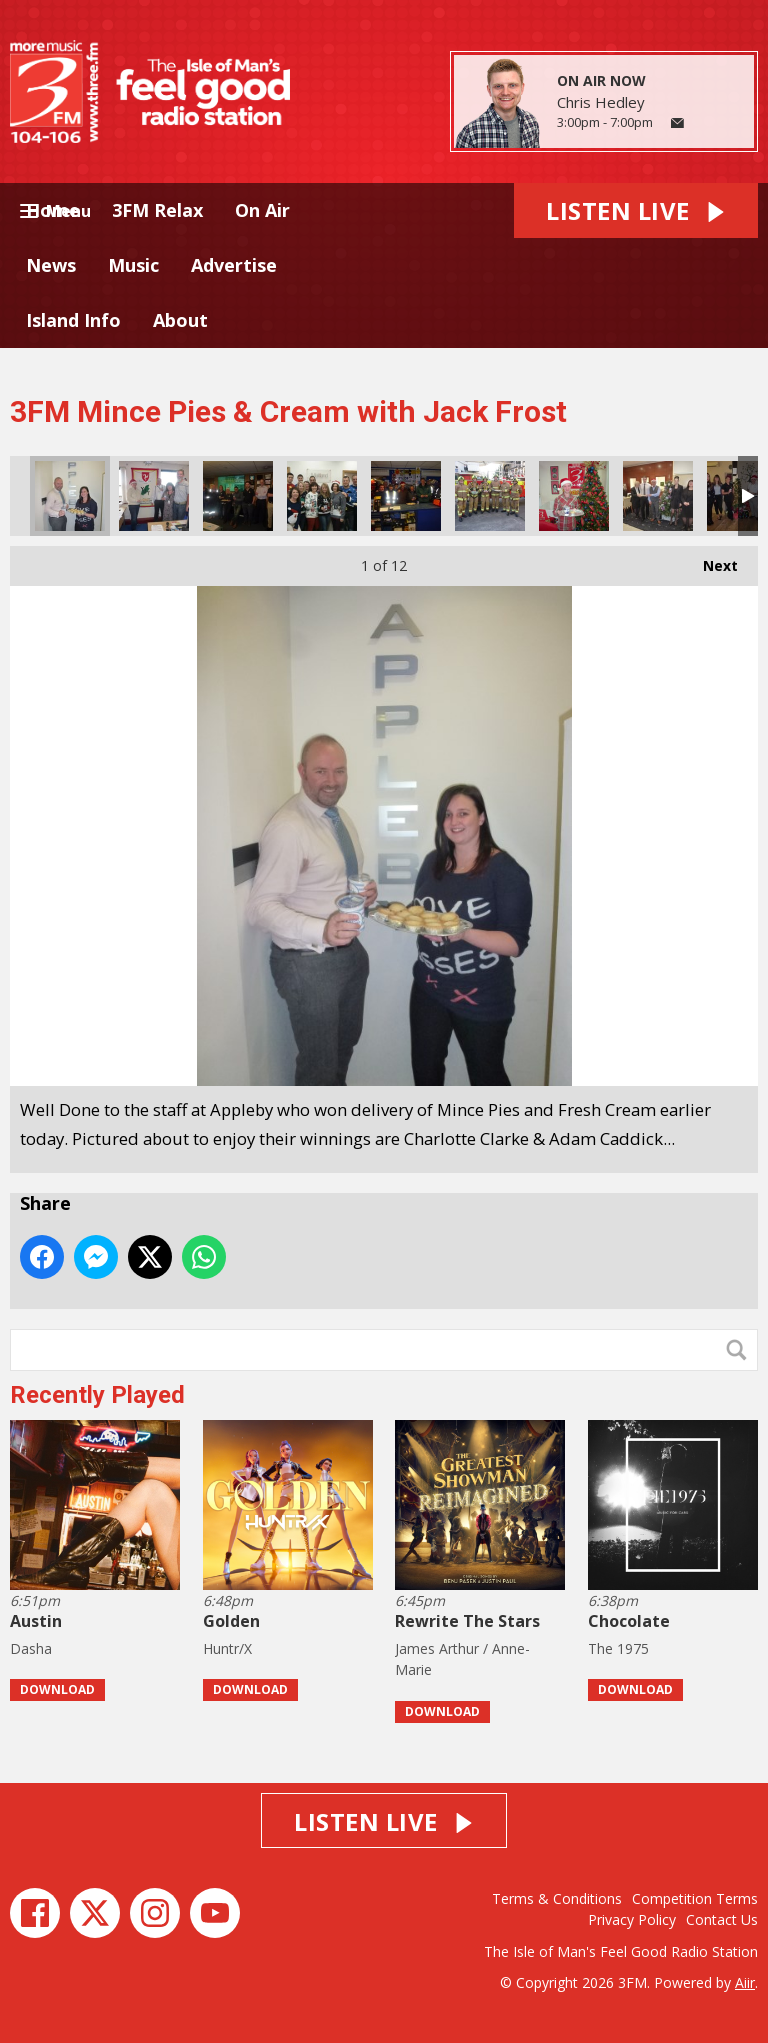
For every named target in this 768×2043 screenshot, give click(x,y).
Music (133, 265)
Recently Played (97, 1395)
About (180, 320)
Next (710, 560)
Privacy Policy (632, 1919)
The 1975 (618, 1648)
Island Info (73, 320)
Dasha (31, 1648)
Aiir (745, 1982)
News (51, 265)
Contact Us (722, 1919)
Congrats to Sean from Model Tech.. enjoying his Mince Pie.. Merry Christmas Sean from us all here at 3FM (574, 496)
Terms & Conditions (557, 1898)
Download (57, 1689)
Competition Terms (695, 1898)
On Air (262, 210)
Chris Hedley (601, 102)
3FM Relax (157, 210)
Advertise (234, 265)
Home (53, 210)
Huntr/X (227, 1648)
